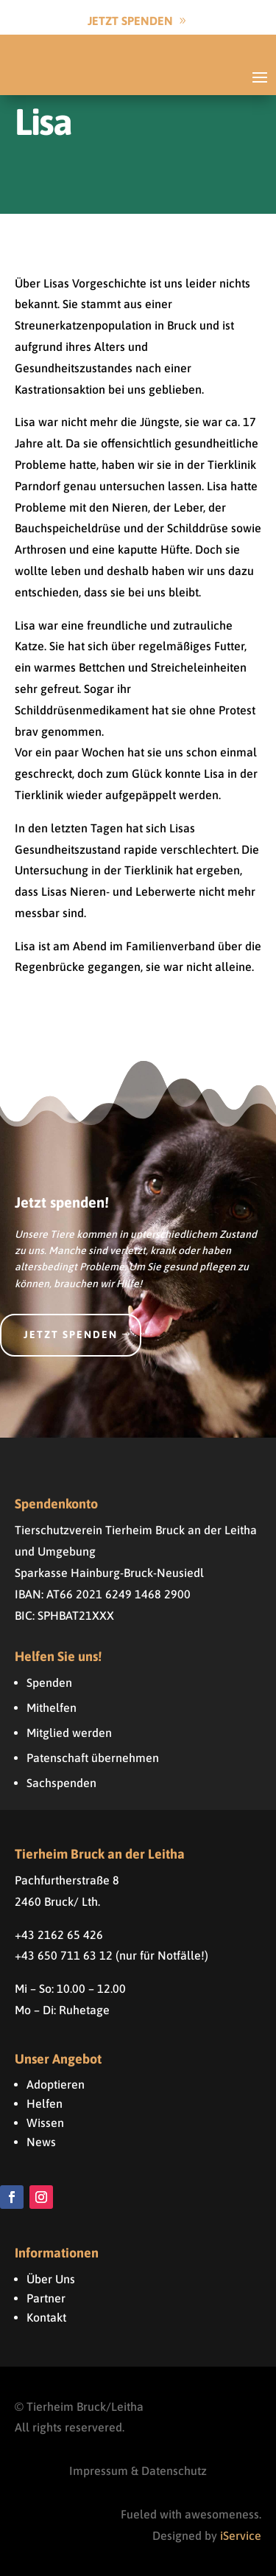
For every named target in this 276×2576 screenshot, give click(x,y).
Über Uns (50, 2279)
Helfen (44, 2103)
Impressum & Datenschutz (138, 2470)
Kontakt (46, 2317)
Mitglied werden (69, 1732)
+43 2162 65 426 (59, 1934)
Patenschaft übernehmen (92, 1757)
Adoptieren (55, 2084)
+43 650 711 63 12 (64, 1955)
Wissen (45, 2122)
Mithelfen (51, 1707)
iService (240, 2535)
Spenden (49, 1682)
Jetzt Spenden (130, 20)
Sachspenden (61, 1782)
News (41, 2141)
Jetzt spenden (71, 1334)
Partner (46, 2298)
